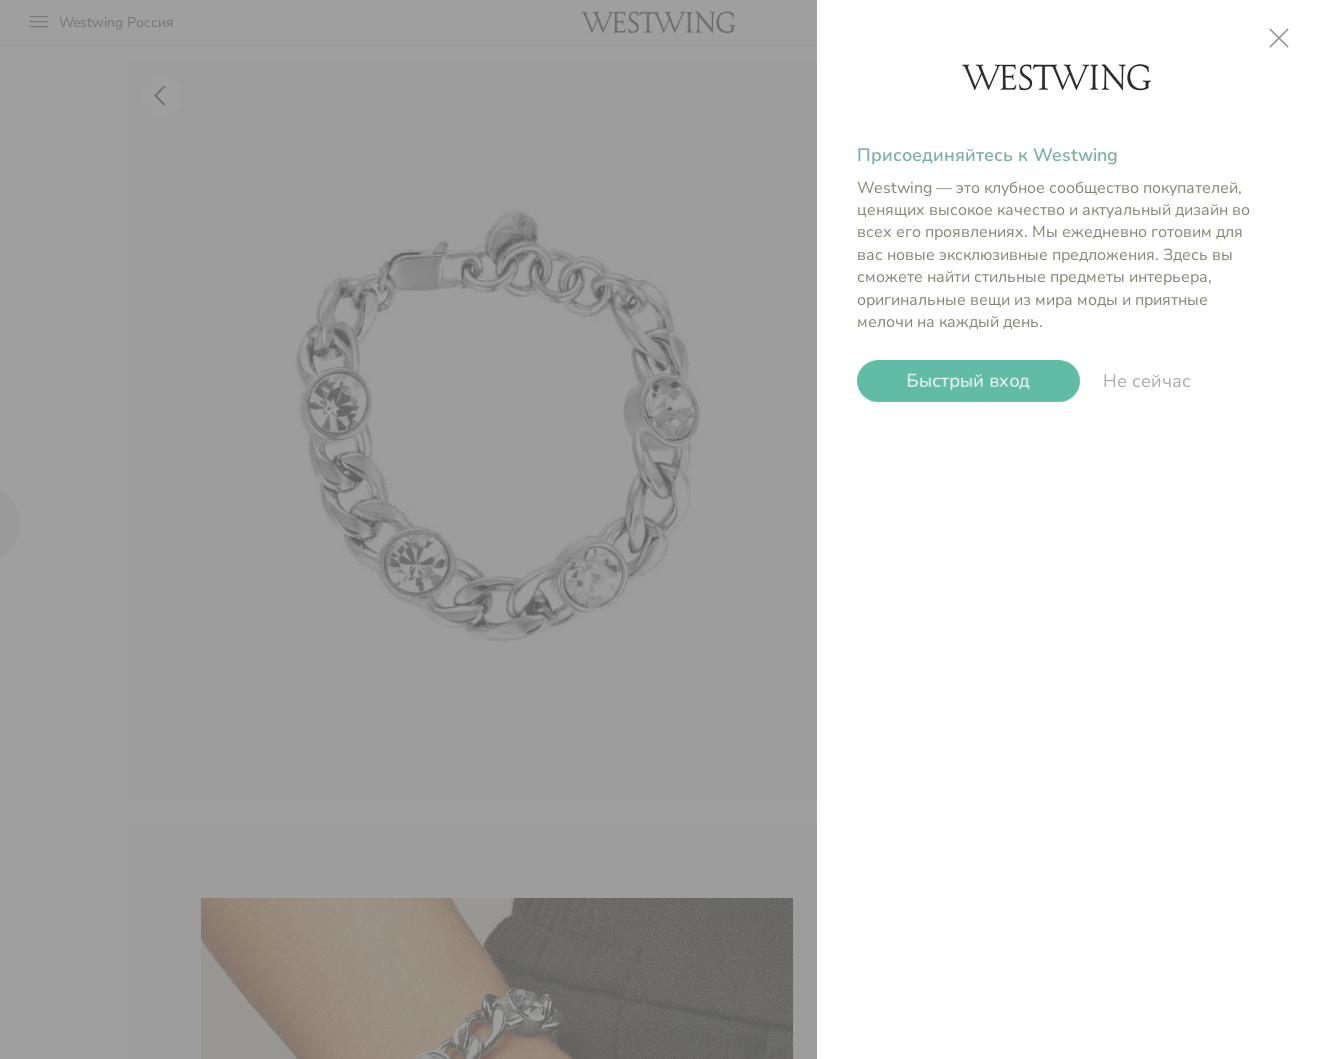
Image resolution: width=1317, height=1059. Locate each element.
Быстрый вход (968, 381)
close (1279, 38)
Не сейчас (1147, 381)
